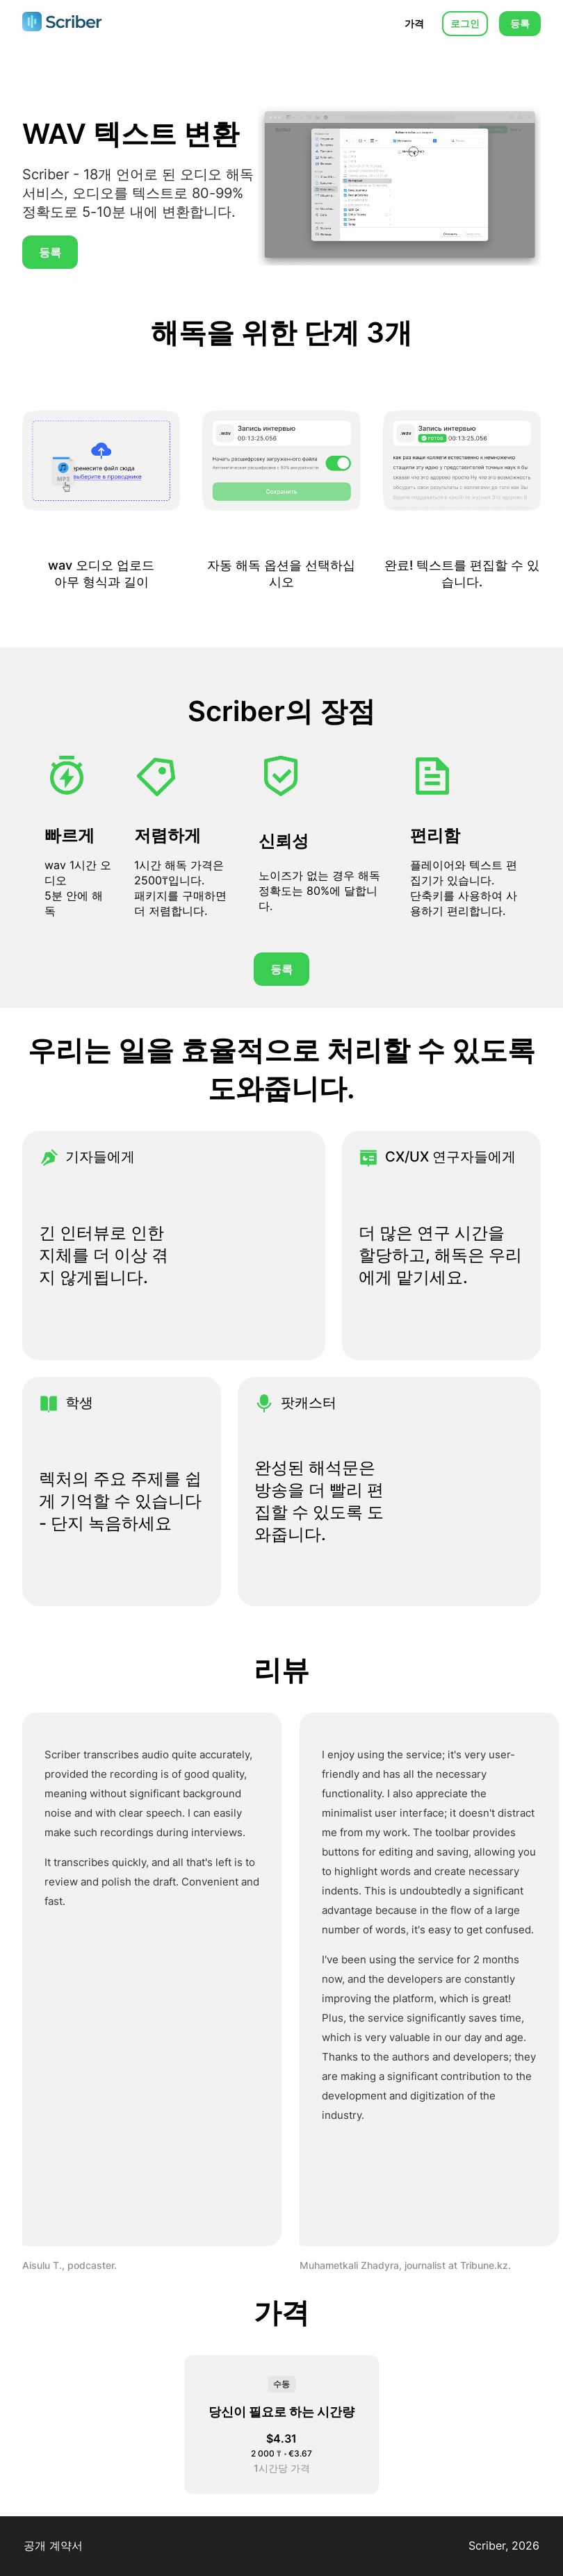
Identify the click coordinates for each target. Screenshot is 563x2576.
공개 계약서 (53, 2545)
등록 (520, 23)
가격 (414, 23)
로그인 (465, 23)
